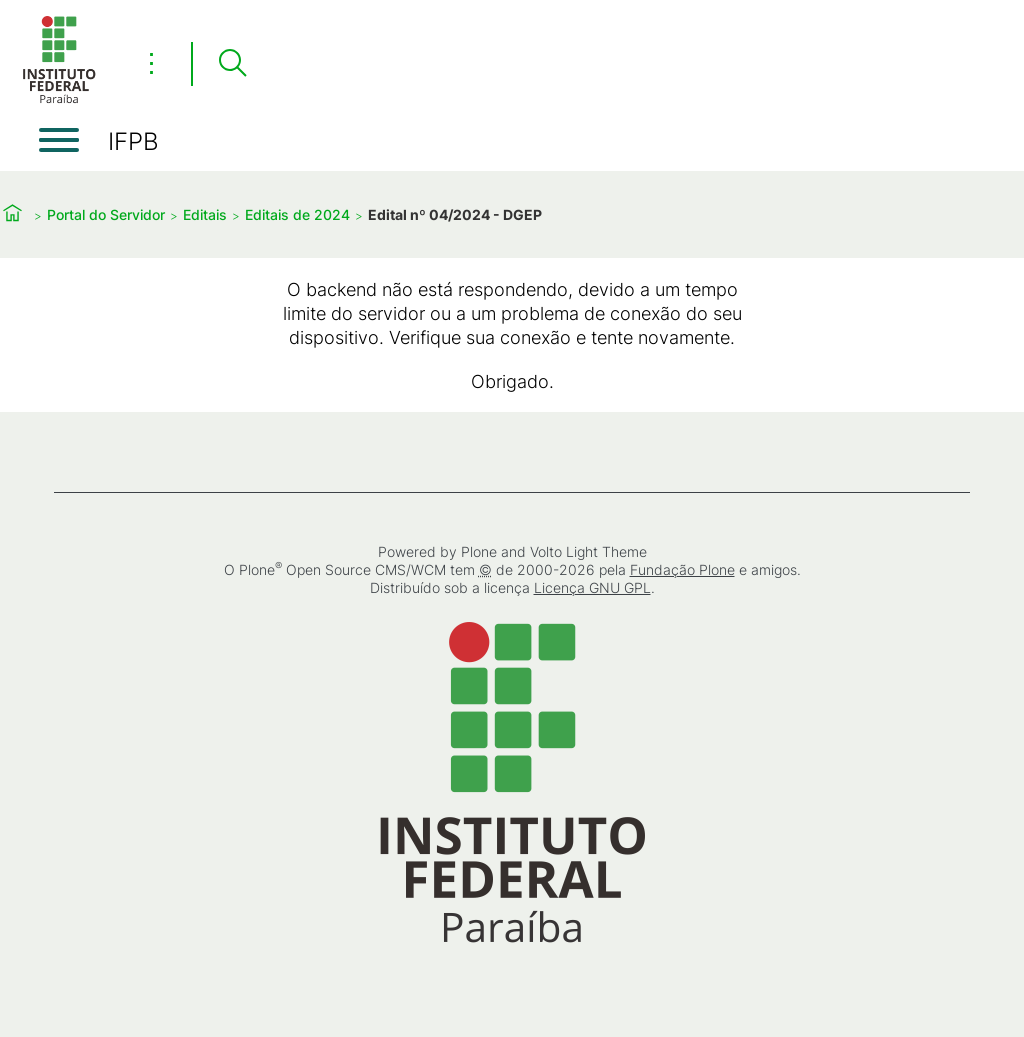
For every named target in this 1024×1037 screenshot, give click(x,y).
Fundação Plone (682, 569)
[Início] (59, 99)
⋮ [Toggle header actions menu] (151, 63)
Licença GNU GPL (592, 587)
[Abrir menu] (59, 140)
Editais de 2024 (297, 214)
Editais (205, 214)
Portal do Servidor (106, 214)
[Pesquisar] (232, 64)
